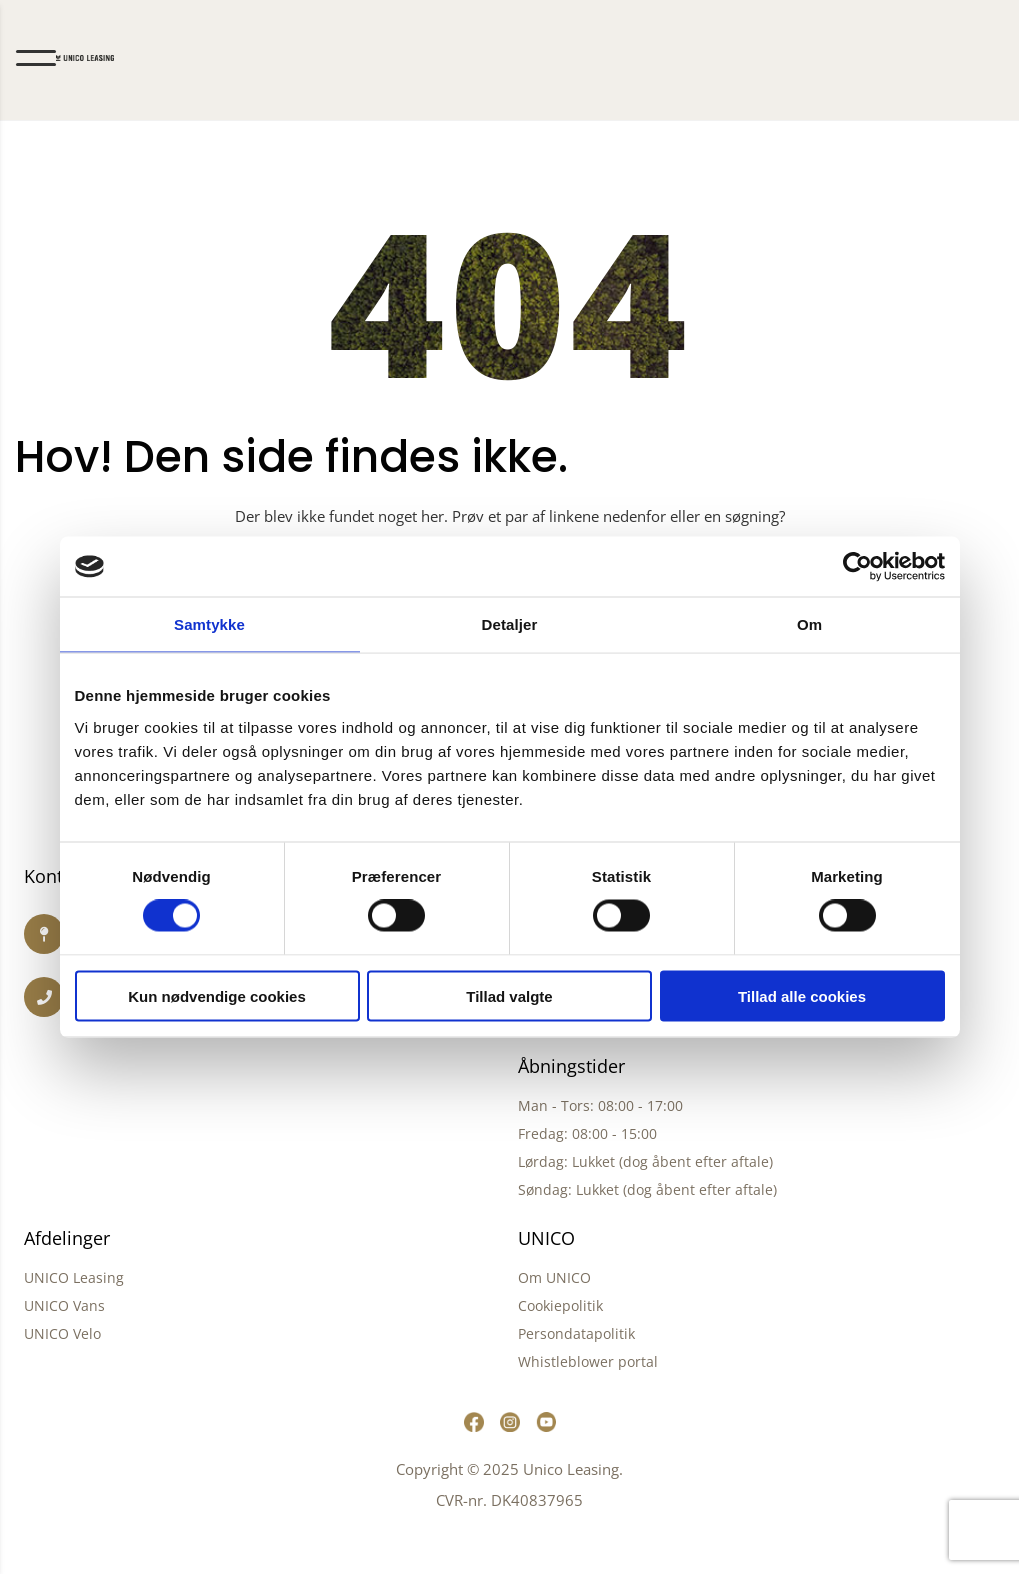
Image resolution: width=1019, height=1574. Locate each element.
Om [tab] (809, 624)
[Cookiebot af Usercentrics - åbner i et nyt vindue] (857, 567)
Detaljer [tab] (510, 624)
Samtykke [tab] (209, 624)
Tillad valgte (509, 995)
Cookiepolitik (560, 1305)
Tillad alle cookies (802, 995)
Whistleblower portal (588, 1361)
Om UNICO (554, 1277)
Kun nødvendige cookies (217, 995)
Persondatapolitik (576, 1333)
